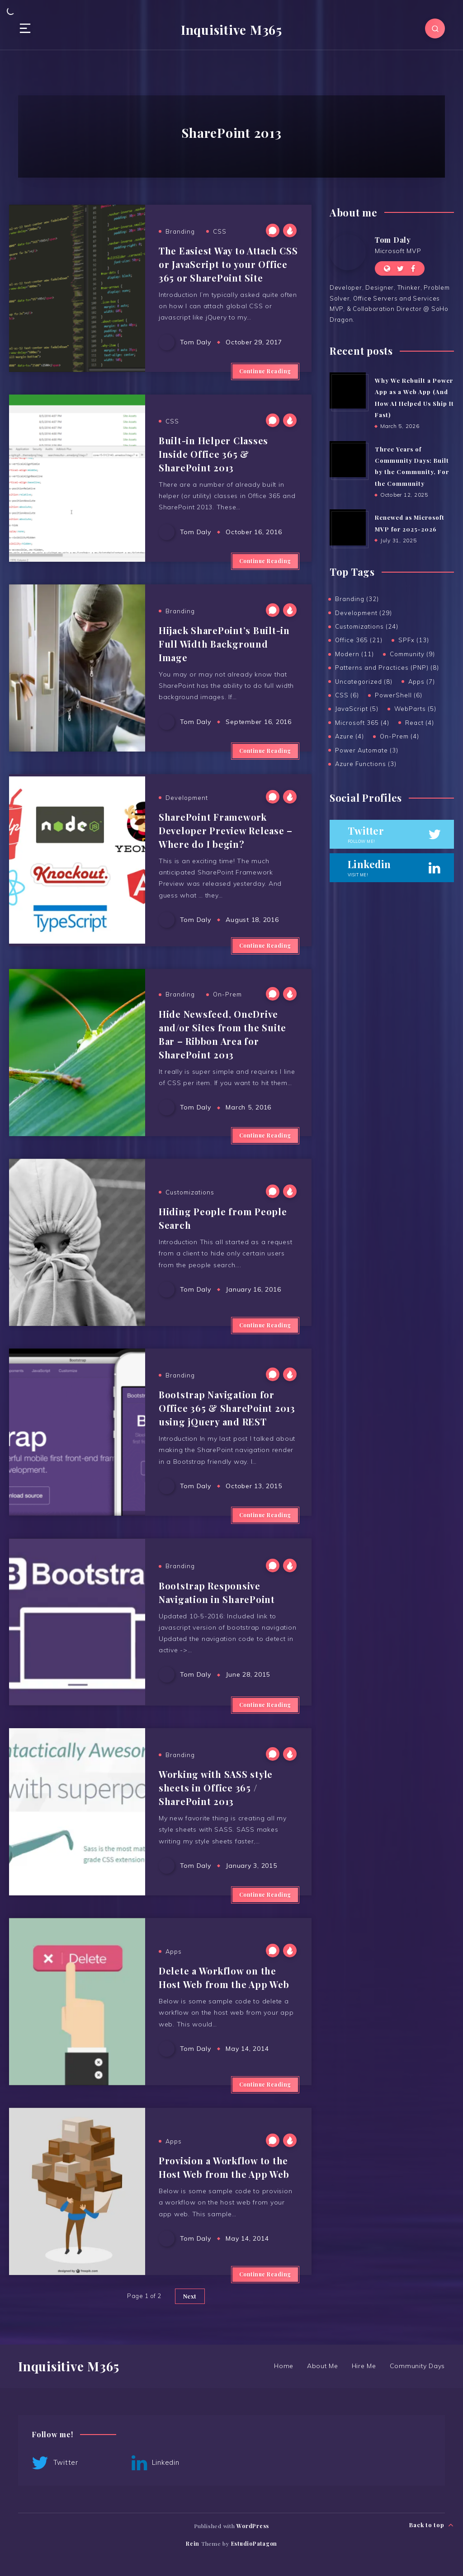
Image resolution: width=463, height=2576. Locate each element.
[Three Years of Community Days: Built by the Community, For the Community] (348, 459)
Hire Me (364, 2366)
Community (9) (412, 654)
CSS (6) (347, 695)
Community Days (417, 2366)
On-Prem (227, 994)
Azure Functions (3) (366, 763)
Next (190, 2296)
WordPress (252, 2525)
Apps (173, 1951)
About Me (322, 2366)
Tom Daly (393, 239)
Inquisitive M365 (231, 30)
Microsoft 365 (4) (362, 722)
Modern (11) (354, 654)
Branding (180, 231)
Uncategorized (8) (363, 681)
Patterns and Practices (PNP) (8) (387, 667)
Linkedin (156, 2463)
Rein (192, 2543)
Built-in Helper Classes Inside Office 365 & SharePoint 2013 (213, 454)
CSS (220, 231)
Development (186, 797)
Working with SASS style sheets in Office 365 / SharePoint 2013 (216, 1787)
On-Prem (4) (399, 736)
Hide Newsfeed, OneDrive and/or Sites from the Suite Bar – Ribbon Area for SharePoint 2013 (222, 1034)
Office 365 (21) (359, 640)
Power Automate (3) (366, 750)
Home (283, 2366)
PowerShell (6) (398, 695)
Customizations (189, 1192)
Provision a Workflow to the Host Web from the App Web (224, 2167)
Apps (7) (421, 681)
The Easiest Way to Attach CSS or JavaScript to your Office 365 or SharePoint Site (228, 264)
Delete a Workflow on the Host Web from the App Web (224, 1977)
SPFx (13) (413, 640)
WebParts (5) (415, 708)
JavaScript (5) (356, 708)
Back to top (431, 2525)
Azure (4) (349, 736)
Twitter (55, 2463)
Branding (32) (357, 598)
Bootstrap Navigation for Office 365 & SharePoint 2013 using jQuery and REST (227, 1408)
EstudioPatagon (254, 2543)
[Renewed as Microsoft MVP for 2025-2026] (348, 527)
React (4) (419, 722)
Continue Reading (265, 371)
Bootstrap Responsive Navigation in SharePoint (217, 1592)
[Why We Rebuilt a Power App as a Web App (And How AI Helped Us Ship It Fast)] (348, 390)
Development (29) (363, 612)
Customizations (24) (366, 626)
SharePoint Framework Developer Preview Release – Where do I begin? (226, 830)
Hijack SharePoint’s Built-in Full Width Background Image (224, 643)
